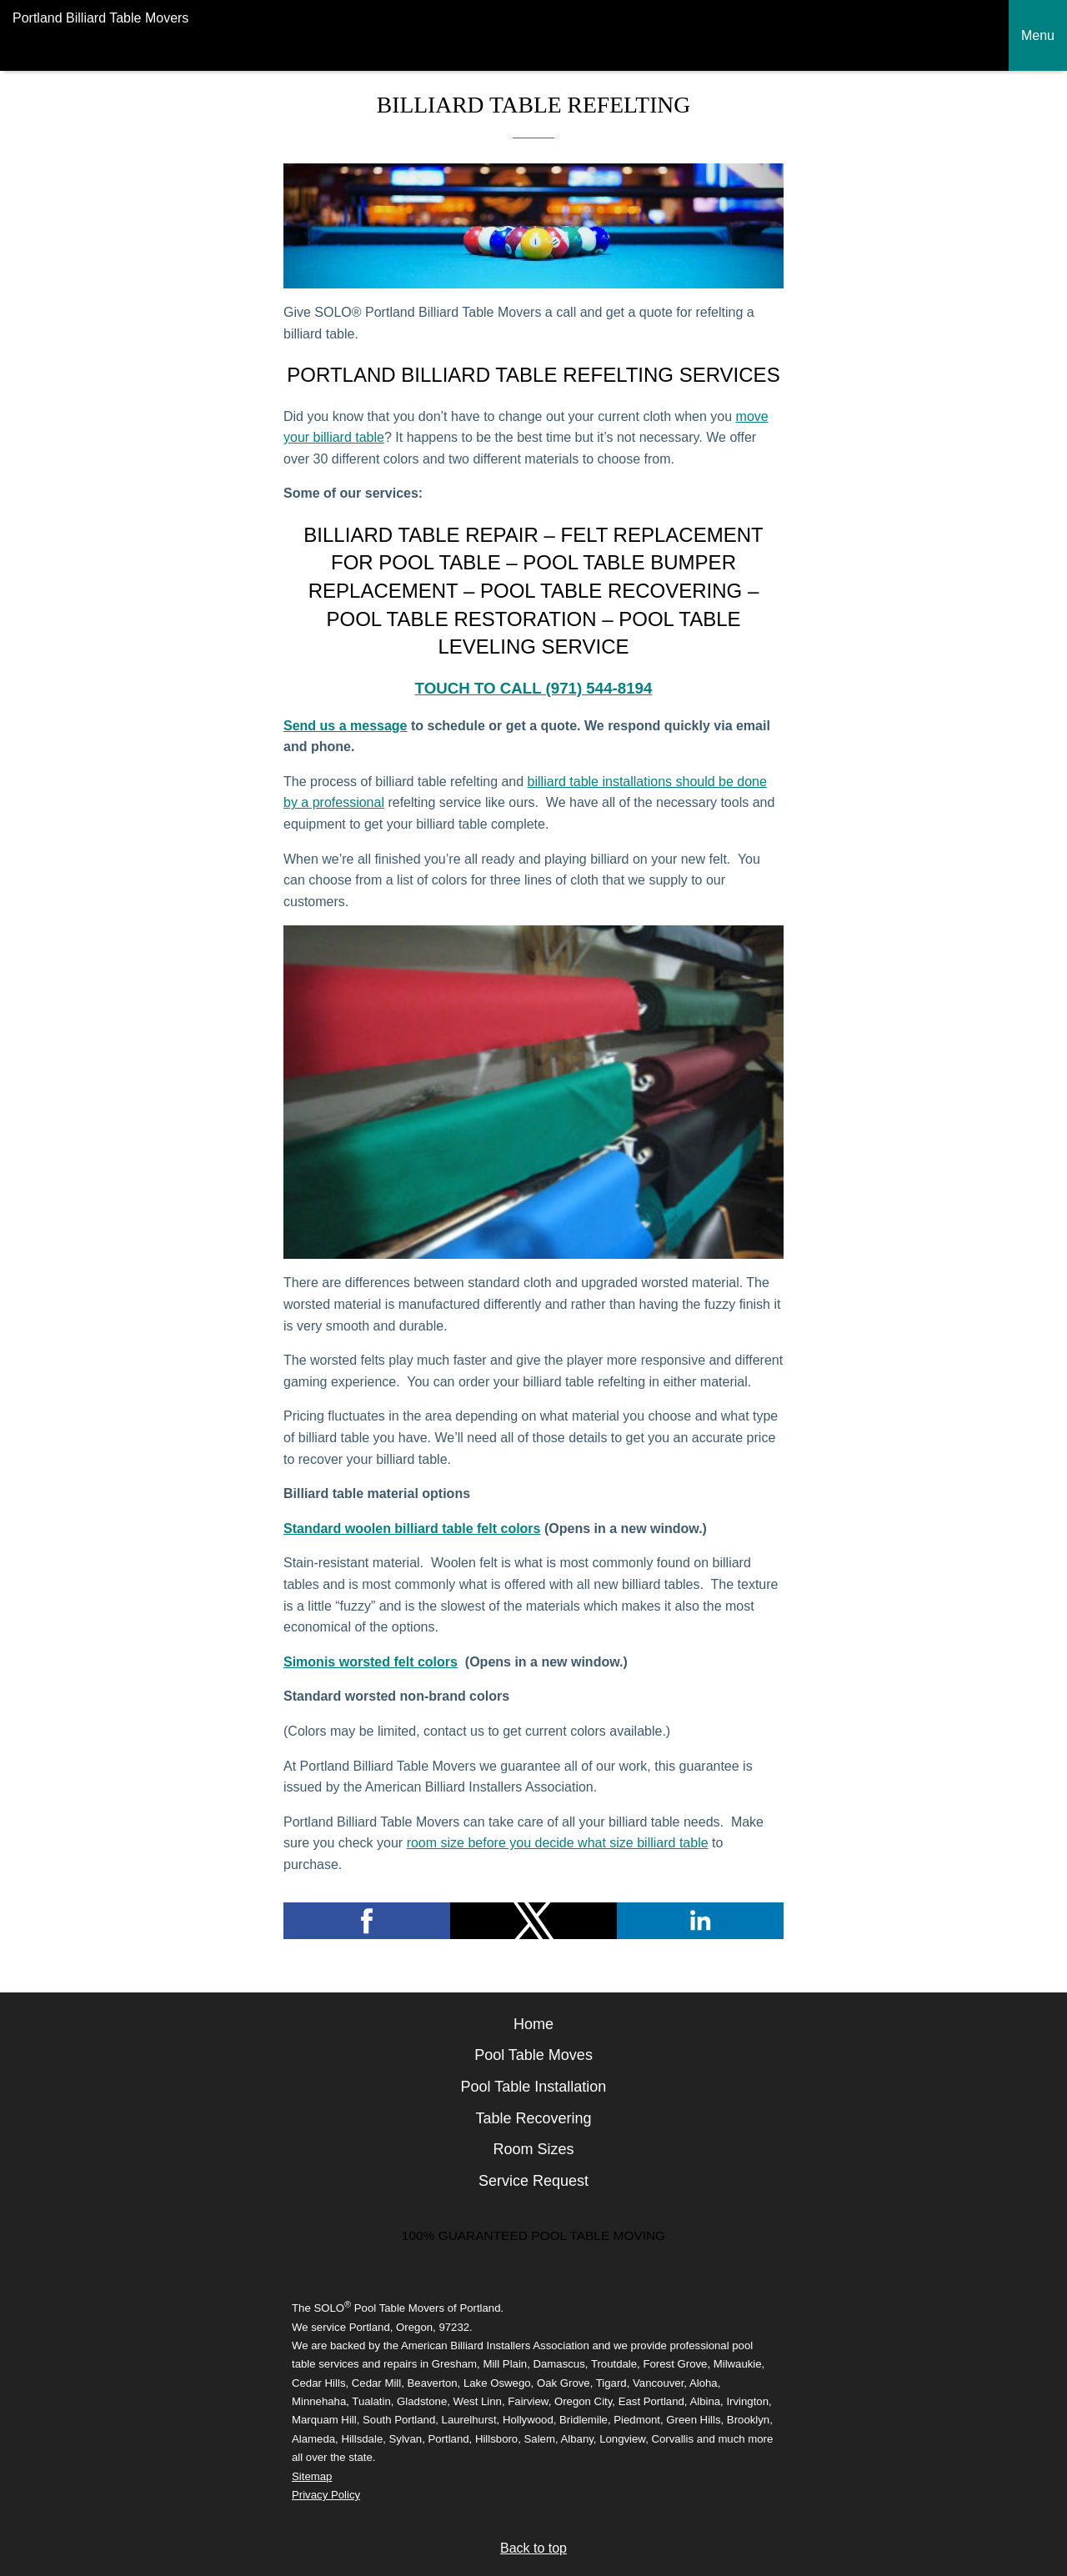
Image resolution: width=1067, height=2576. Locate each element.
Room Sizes (533, 2149)
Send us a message (345, 726)
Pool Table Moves (533, 2055)
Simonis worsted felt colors (370, 1662)
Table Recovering (533, 2118)
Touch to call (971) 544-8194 (534, 688)
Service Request (533, 2181)
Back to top (533, 2548)
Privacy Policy (326, 2494)
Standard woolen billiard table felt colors (412, 1528)
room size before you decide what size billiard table (558, 1843)
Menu (1037, 35)
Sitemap (312, 2476)
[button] (366, 1920)
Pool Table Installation (534, 2086)
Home (533, 2024)
